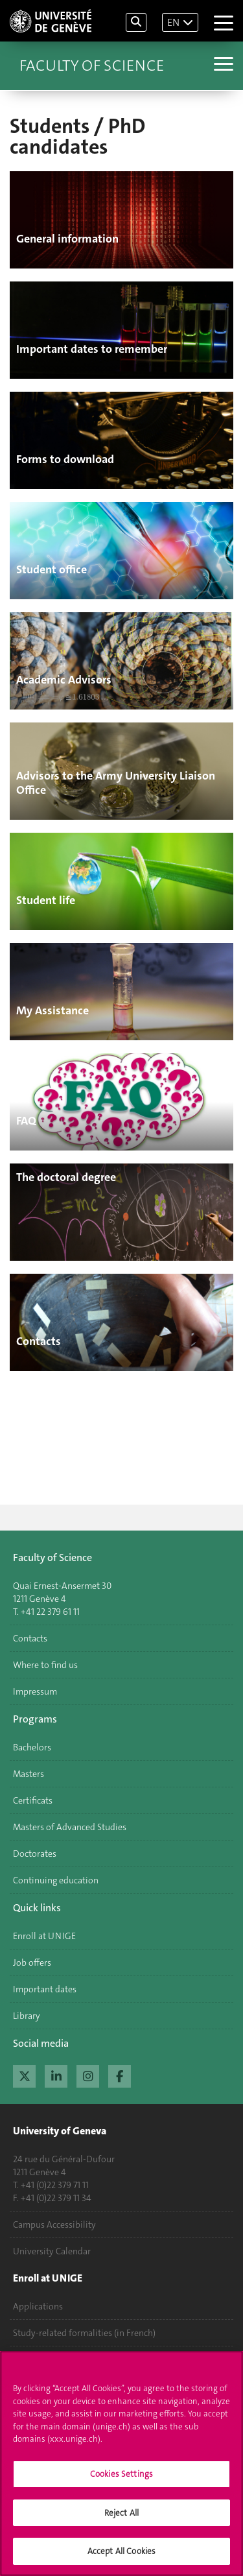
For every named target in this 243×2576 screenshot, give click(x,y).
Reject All (121, 2517)
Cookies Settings (121, 2478)
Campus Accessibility (54, 2224)
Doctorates (34, 1853)
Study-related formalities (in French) (84, 2333)
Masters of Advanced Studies (69, 1827)
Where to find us (45, 1665)
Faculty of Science (91, 65)
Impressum (35, 1691)
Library (26, 2015)
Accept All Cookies (121, 2556)
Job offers (32, 1962)
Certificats (32, 1800)
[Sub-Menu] (222, 65)
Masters (28, 1774)
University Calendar (52, 2251)
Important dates (44, 1989)
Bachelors (32, 1747)
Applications (38, 2306)
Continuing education (55, 1880)
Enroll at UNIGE (44, 1936)
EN (173, 22)
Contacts (30, 1638)
